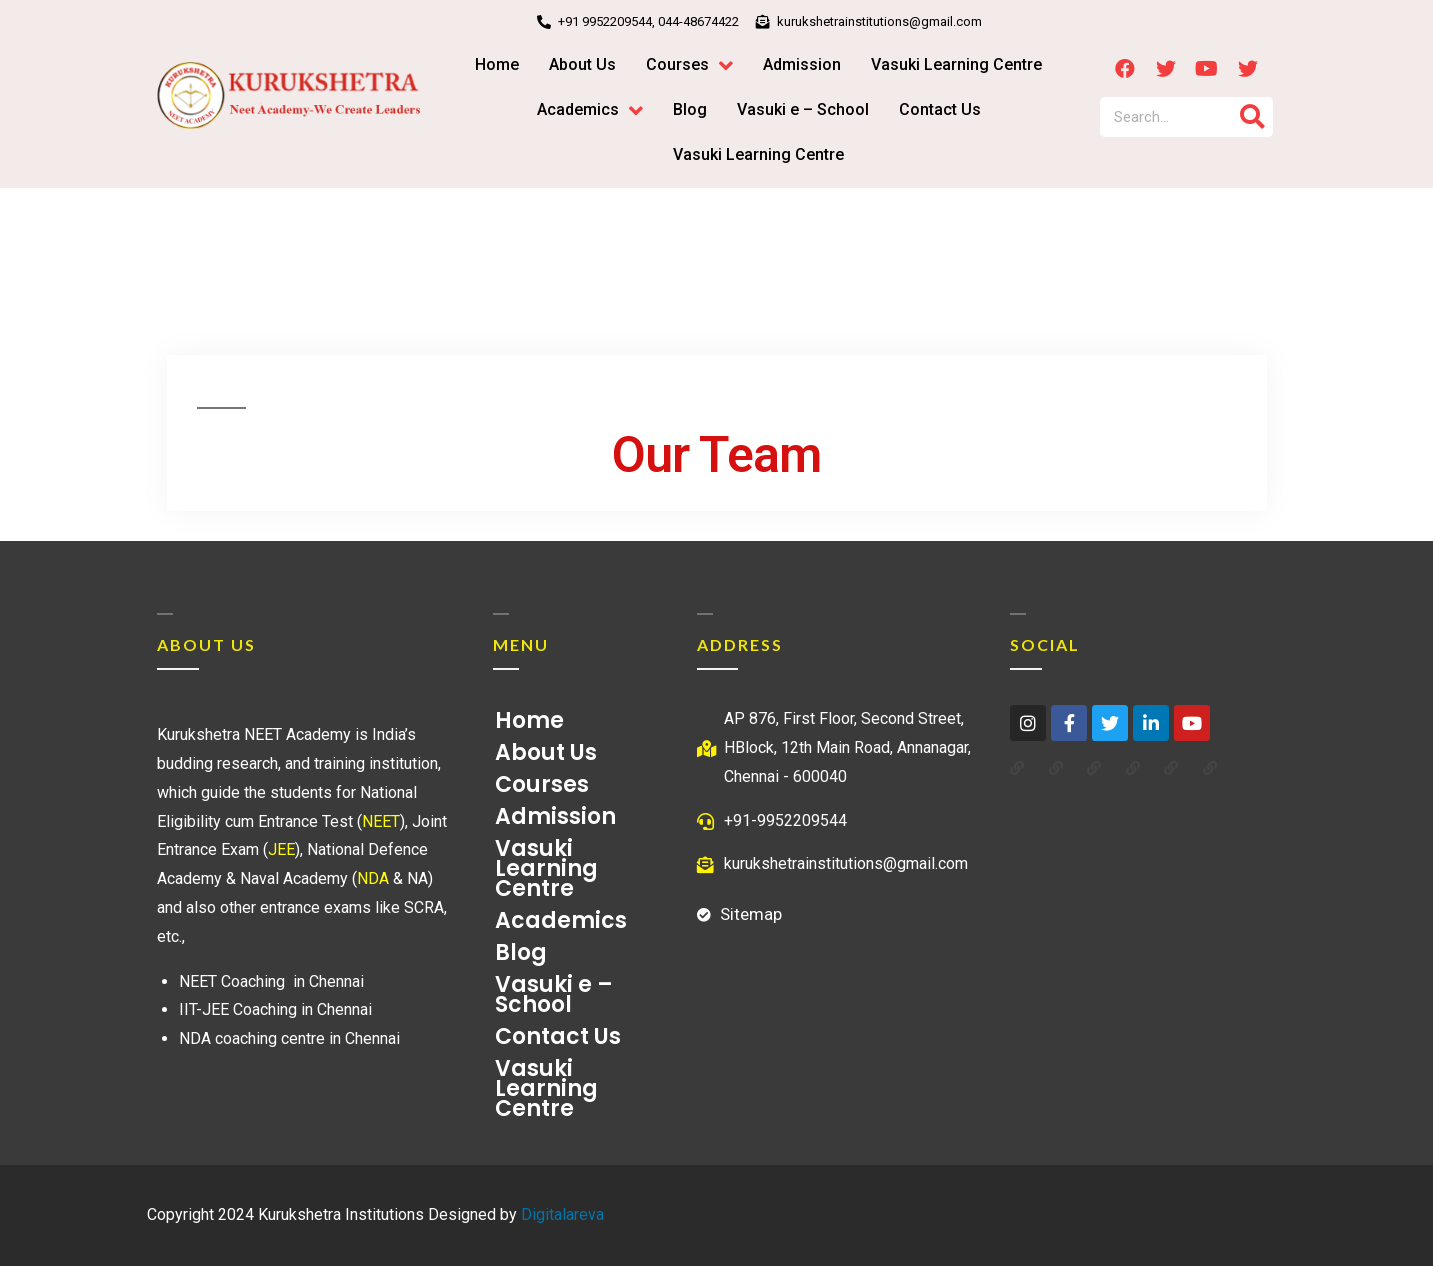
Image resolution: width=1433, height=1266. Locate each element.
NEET (381, 821)
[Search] (1253, 117)
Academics (566, 920)
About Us (546, 752)
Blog (521, 952)
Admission (555, 816)
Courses (547, 784)
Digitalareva (562, 1214)
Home (529, 720)
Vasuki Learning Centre (546, 868)
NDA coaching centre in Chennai (289, 1038)
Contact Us (558, 1036)
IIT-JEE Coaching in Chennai (275, 1009)
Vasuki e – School (554, 994)
